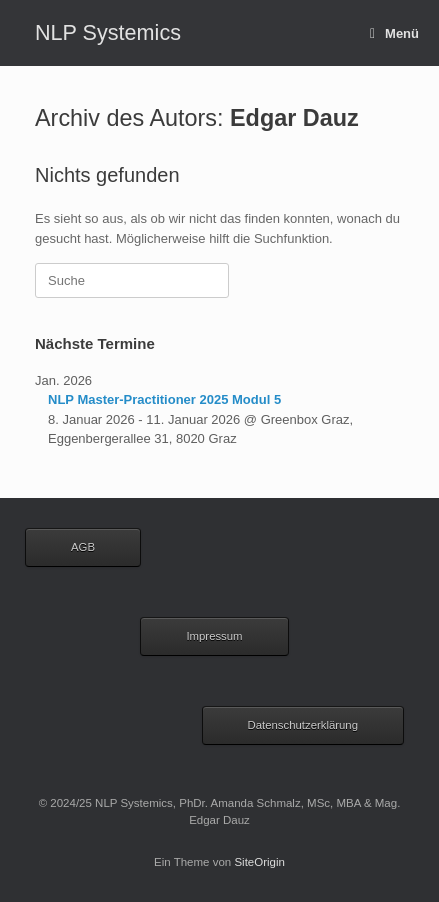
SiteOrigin (259, 862)
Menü (394, 33)
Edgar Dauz (294, 118)
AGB (83, 547)
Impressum (214, 636)
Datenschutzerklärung (303, 725)
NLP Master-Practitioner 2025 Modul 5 (164, 399)
